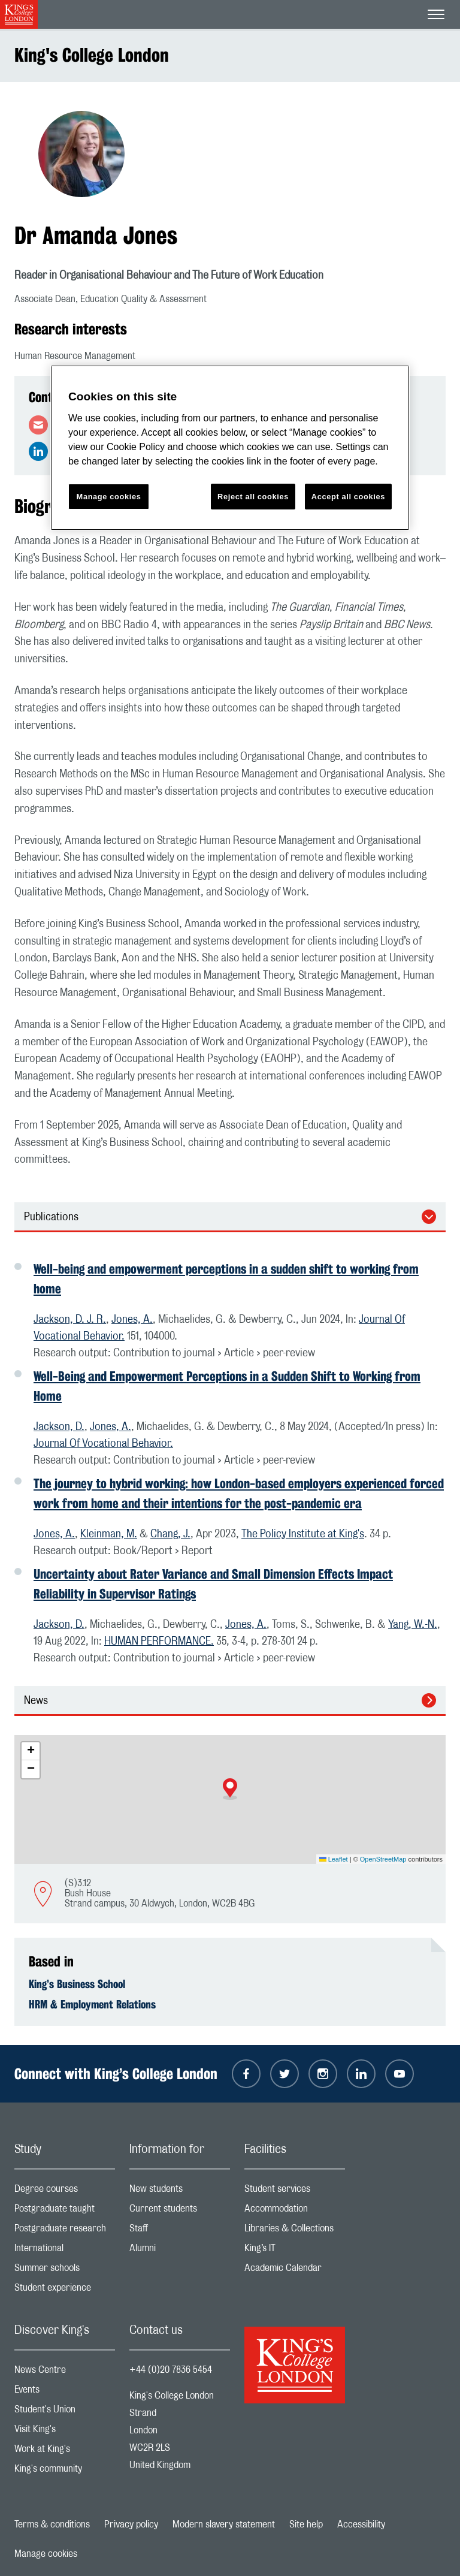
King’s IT (294, 2250)
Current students (179, 2211)
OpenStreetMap (383, 1859)
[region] (230, 448)
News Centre (64, 2372)
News (36, 1701)
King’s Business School (77, 1984)
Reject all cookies (253, 496)
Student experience (64, 2290)
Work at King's (64, 2451)
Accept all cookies (348, 496)
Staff (179, 2231)
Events (64, 2392)
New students (179, 2191)
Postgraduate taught (64, 2211)
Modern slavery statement (223, 2524)
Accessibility (361, 2524)
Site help (306, 2524)
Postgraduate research (64, 2231)
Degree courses (64, 2191)
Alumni (179, 2250)
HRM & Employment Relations (92, 2004)
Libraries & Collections (294, 2231)
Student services (294, 2191)
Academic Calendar (294, 2270)
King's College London (91, 55)
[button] (230, 1789)
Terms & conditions (52, 2524)
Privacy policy (131, 2524)
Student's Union (64, 2412)
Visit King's (64, 2431)
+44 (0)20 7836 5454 (170, 2370)
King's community (64, 2471)
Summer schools (64, 2270)
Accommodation (294, 2211)
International (64, 2250)
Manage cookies (45, 2554)
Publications (51, 1217)
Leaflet (333, 1859)
